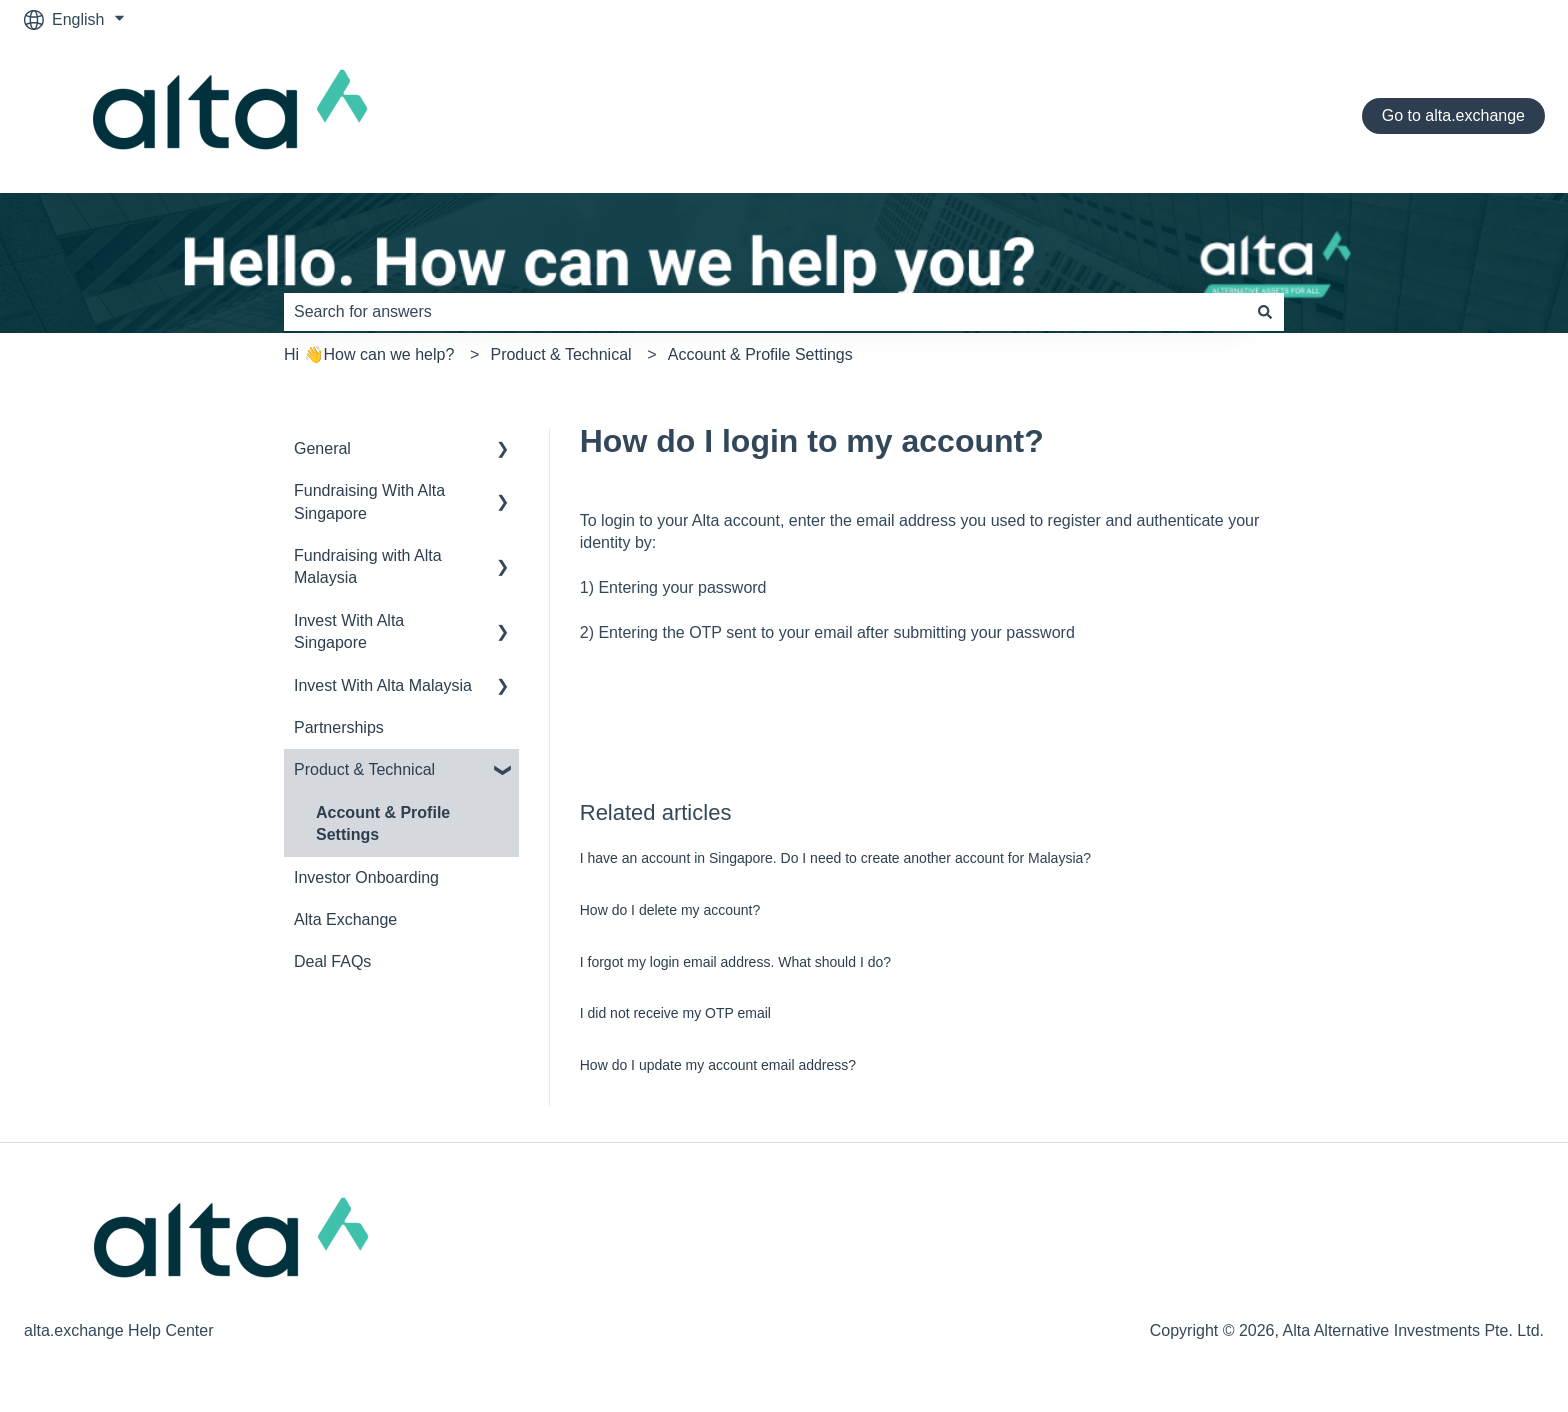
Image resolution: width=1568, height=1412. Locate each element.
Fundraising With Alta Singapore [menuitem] (369, 501)
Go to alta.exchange (1453, 115)
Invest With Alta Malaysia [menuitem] (383, 685)
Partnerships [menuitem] (339, 727)
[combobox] (765, 312)
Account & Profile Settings (760, 354)
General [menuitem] (322, 448)
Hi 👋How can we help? (369, 354)
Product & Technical (560, 354)
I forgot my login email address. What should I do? (735, 962)
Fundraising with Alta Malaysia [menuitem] (368, 566)
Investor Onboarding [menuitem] (366, 877)
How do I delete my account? (670, 910)
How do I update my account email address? (718, 1065)
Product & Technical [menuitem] (364, 769)
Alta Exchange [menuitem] (345, 919)
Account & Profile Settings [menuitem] (383, 823)
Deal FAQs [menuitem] (332, 961)
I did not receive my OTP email (675, 1013)
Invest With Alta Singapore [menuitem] (349, 631)
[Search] (1265, 312)
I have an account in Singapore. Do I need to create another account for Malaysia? (835, 858)
